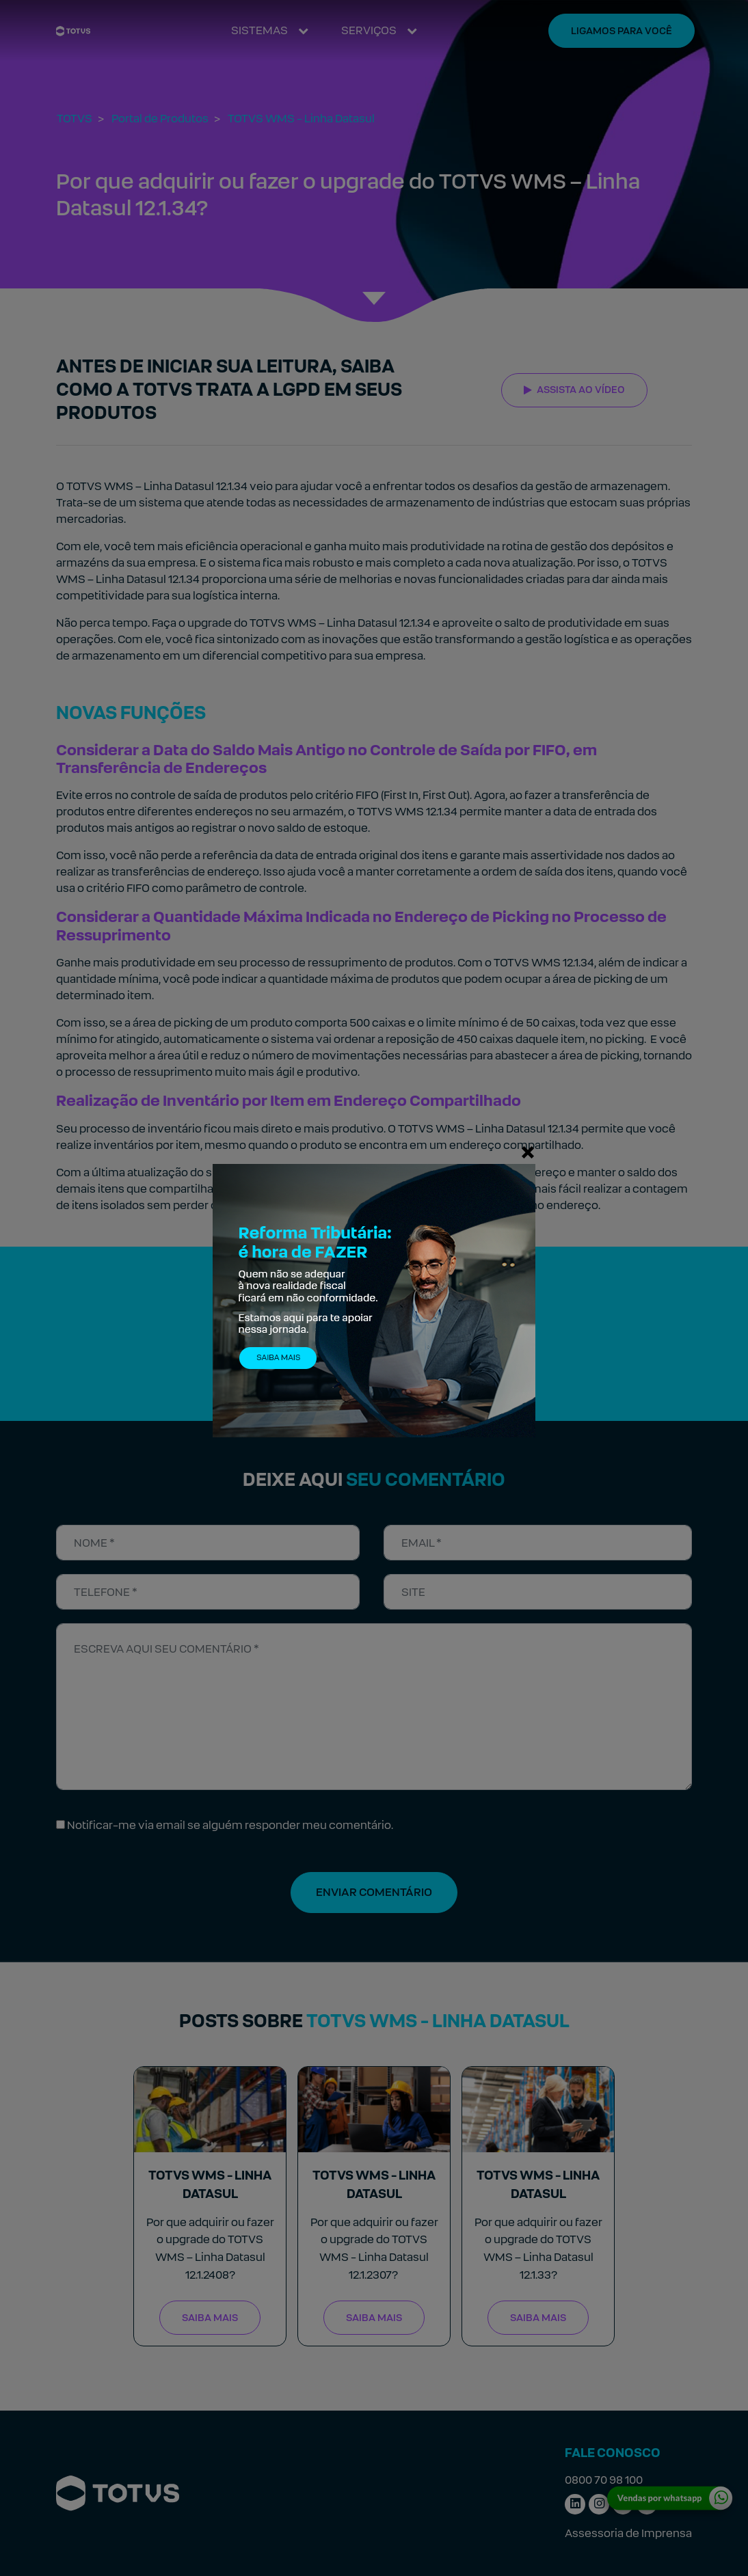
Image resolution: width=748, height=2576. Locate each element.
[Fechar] (527, 1152)
